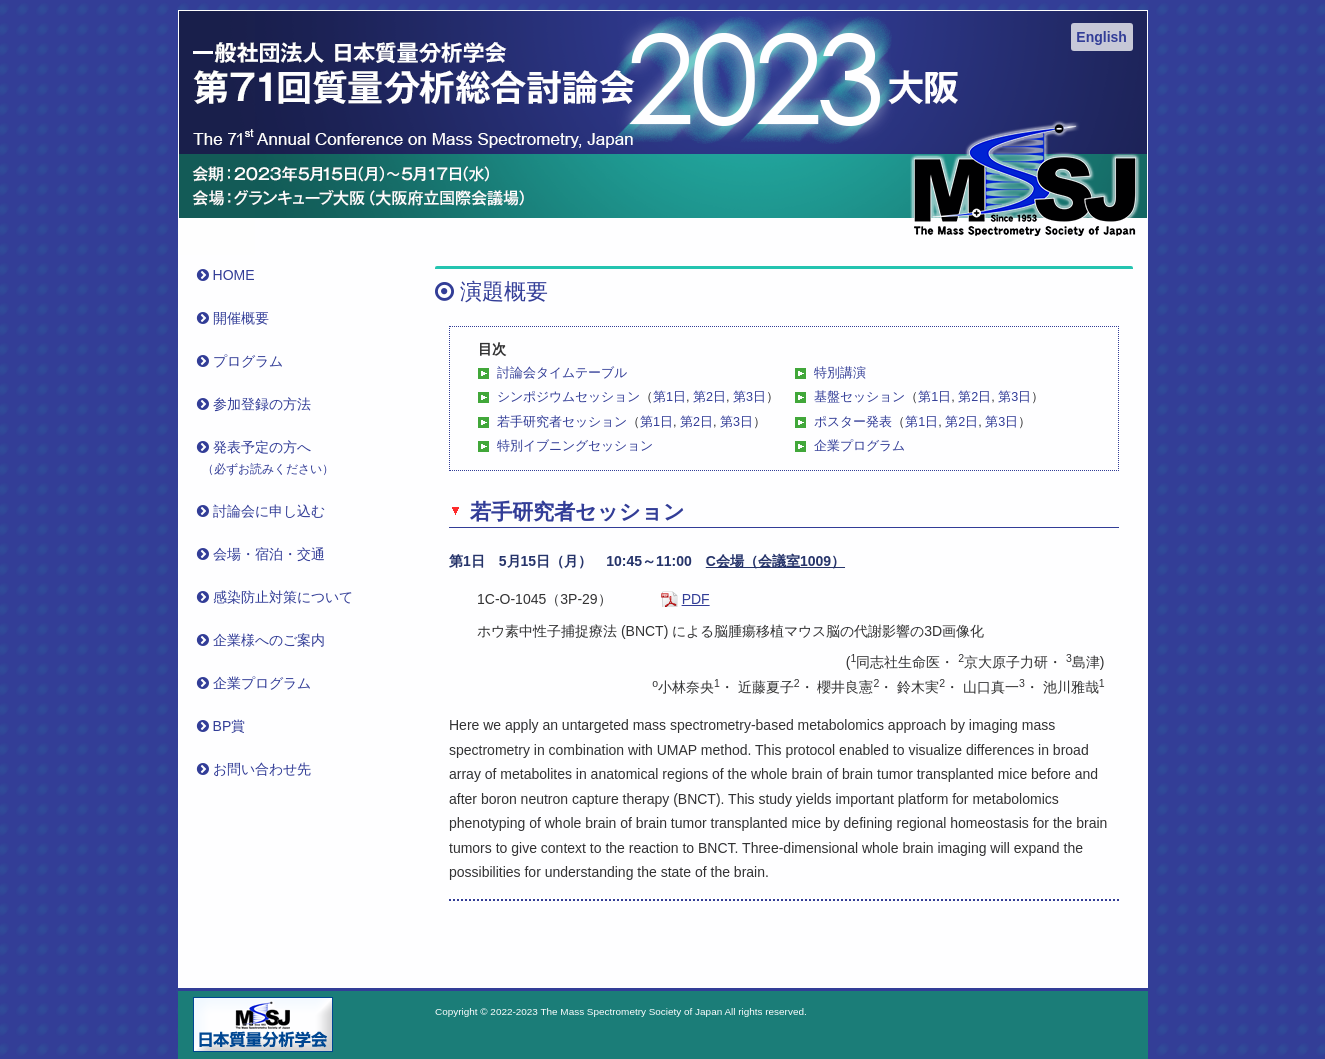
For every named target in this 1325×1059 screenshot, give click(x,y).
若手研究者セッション (562, 422)
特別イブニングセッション (575, 446)
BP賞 (224, 726)
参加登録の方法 (256, 404)
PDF (696, 599)
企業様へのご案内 (263, 640)
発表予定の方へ (268, 457)
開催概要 (235, 318)
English (1101, 37)
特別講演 (840, 373)
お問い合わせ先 (256, 769)
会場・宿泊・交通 (263, 554)
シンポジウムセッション (568, 397)
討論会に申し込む (263, 511)
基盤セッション (859, 397)
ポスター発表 (853, 422)
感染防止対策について (277, 597)
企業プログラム (859, 446)
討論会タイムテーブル (562, 373)
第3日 (749, 397)
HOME (228, 275)
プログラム (242, 361)
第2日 (709, 397)
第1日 (669, 397)
